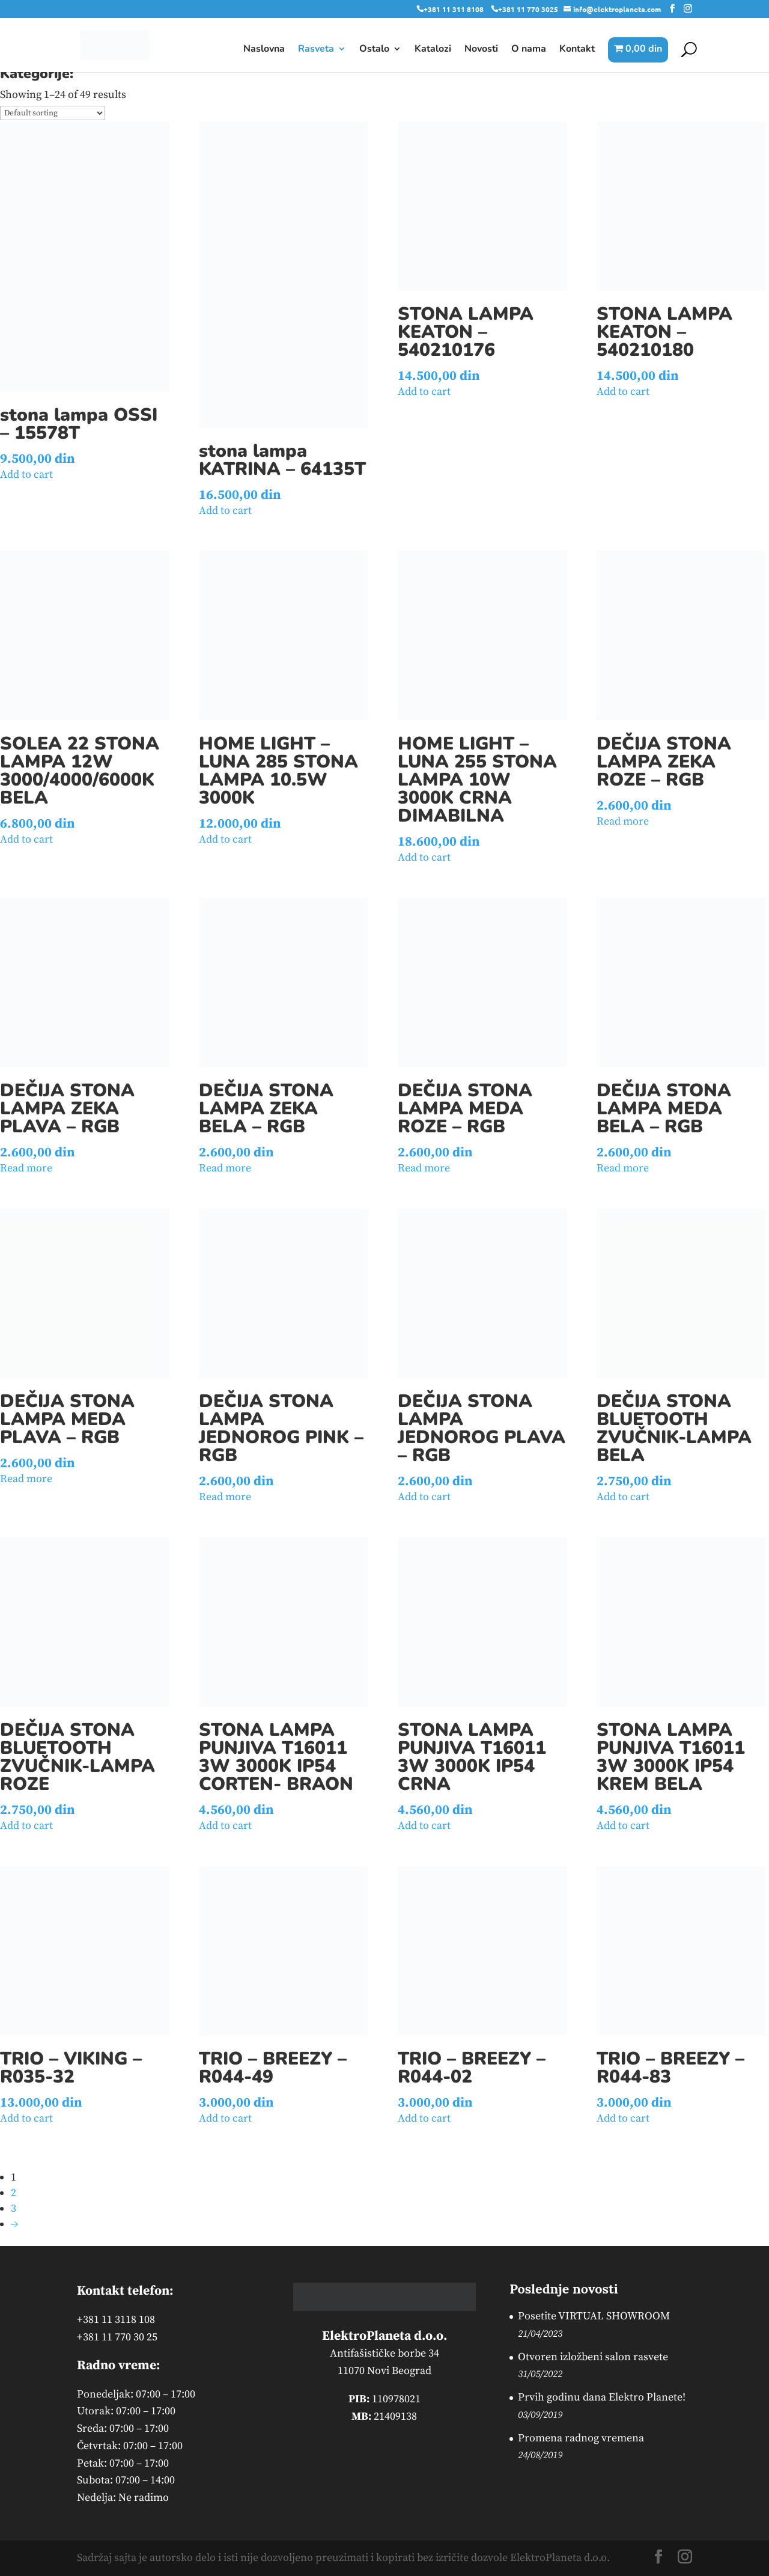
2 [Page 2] (13, 2193)
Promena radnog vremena (581, 2438)
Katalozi (433, 49)
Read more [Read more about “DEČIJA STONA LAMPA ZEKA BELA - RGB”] (225, 1168)
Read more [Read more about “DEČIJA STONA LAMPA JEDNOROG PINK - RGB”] (225, 1497)
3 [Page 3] (13, 2208)
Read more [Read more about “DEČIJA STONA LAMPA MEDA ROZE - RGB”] (424, 1168)
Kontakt (577, 49)
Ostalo (374, 49)
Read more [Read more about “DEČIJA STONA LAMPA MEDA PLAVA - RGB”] (26, 1479)
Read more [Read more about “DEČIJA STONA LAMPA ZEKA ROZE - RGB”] (623, 821)
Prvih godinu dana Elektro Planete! (601, 2397)
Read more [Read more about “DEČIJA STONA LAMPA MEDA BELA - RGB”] (623, 1168)
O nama (528, 49)
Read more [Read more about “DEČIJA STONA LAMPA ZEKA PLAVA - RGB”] (26, 1168)
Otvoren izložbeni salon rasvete (593, 2357)
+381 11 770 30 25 (117, 2337)
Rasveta (316, 49)
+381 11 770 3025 (528, 9)
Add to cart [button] (26, 474)
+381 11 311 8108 (454, 9)
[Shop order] (52, 113)
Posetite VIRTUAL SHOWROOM (594, 2316)
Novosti (481, 49)
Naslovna (264, 49)
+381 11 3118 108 (116, 2320)
